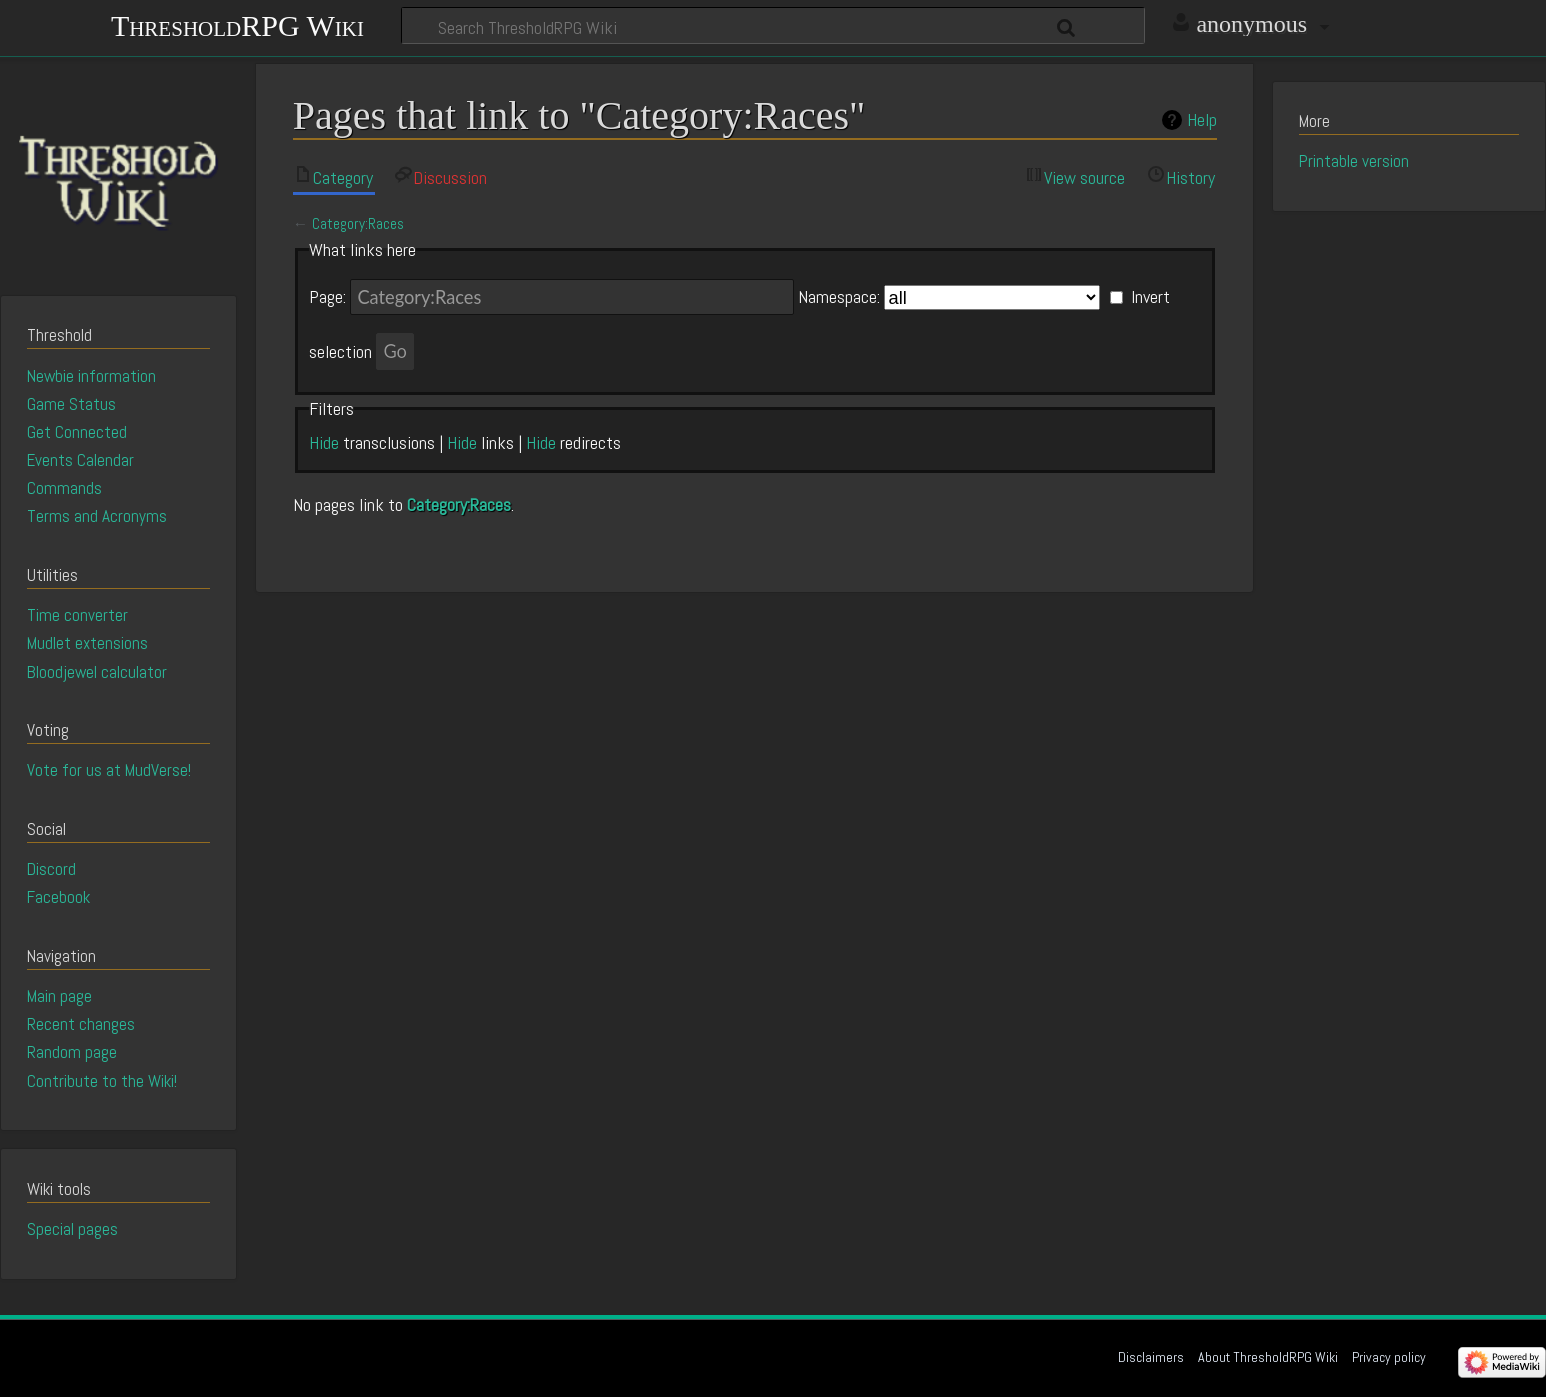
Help (1202, 120)
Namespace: (839, 297)
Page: (327, 297)
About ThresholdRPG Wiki (1268, 1357)
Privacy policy (1389, 1357)
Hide (324, 442)
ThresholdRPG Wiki (237, 23)
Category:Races (358, 224)
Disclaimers (1151, 1357)
